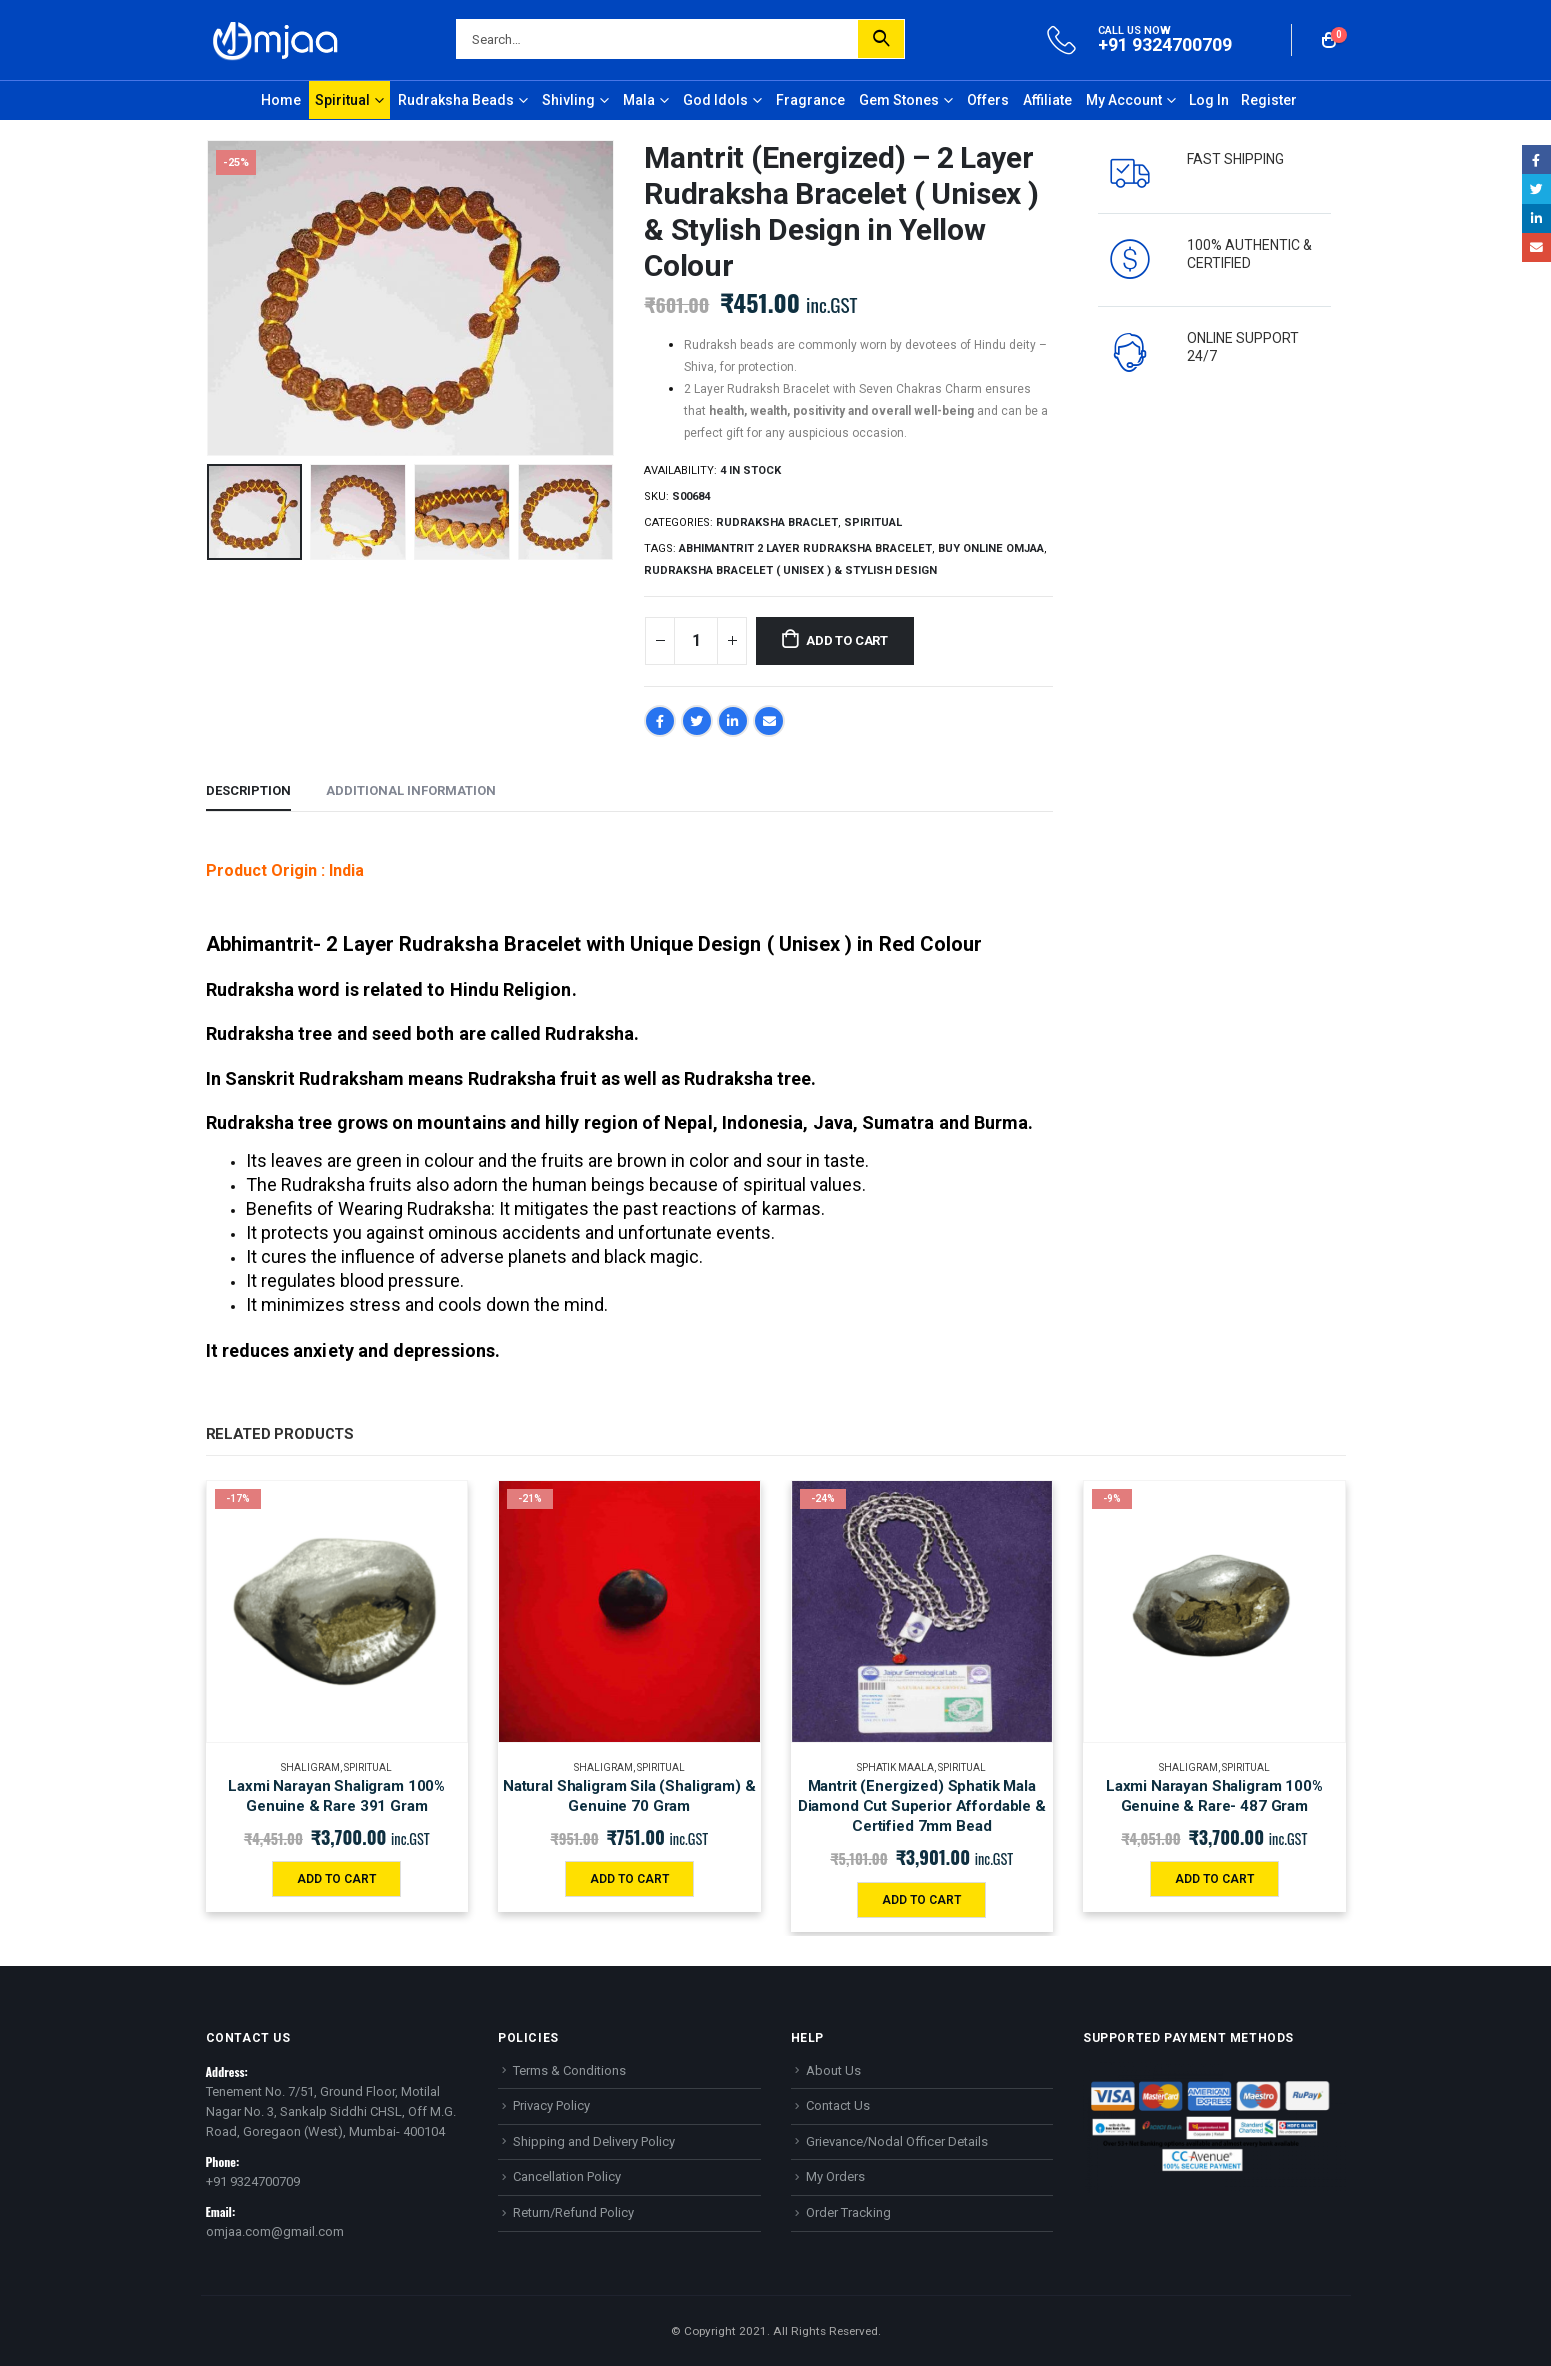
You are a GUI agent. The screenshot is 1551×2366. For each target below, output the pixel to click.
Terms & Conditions (569, 2070)
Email (769, 721)
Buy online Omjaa (991, 548)
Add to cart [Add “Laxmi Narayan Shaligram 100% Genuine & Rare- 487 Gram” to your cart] (1214, 1879)
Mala (639, 100)
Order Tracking (848, 2212)
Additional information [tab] (411, 790)
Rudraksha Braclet (777, 522)
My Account (1124, 100)
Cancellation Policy (567, 2176)
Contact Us (838, 2105)
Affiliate (1047, 100)
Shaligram (310, 1767)
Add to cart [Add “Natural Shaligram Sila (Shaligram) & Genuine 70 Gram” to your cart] (629, 1879)
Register (1269, 100)
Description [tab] (248, 790)
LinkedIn (733, 721)
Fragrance (810, 100)
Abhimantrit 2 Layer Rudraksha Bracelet (805, 548)
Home (281, 100)
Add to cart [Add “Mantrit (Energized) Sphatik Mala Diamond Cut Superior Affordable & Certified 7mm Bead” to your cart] (921, 1900)
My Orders (835, 2176)
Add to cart (847, 640)
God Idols (715, 100)
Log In (1209, 100)
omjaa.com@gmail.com (275, 2231)
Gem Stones (899, 100)
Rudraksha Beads (456, 100)
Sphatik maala (895, 1767)
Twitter (697, 721)
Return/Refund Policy (573, 2212)
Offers (988, 100)
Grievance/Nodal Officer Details (897, 2141)
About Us (833, 2070)
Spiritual (342, 100)
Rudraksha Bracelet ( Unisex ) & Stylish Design (790, 570)
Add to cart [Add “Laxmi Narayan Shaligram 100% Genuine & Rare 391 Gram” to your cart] (336, 1879)
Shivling (568, 100)
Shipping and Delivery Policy (594, 2141)
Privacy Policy (551, 2105)
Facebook (660, 721)
